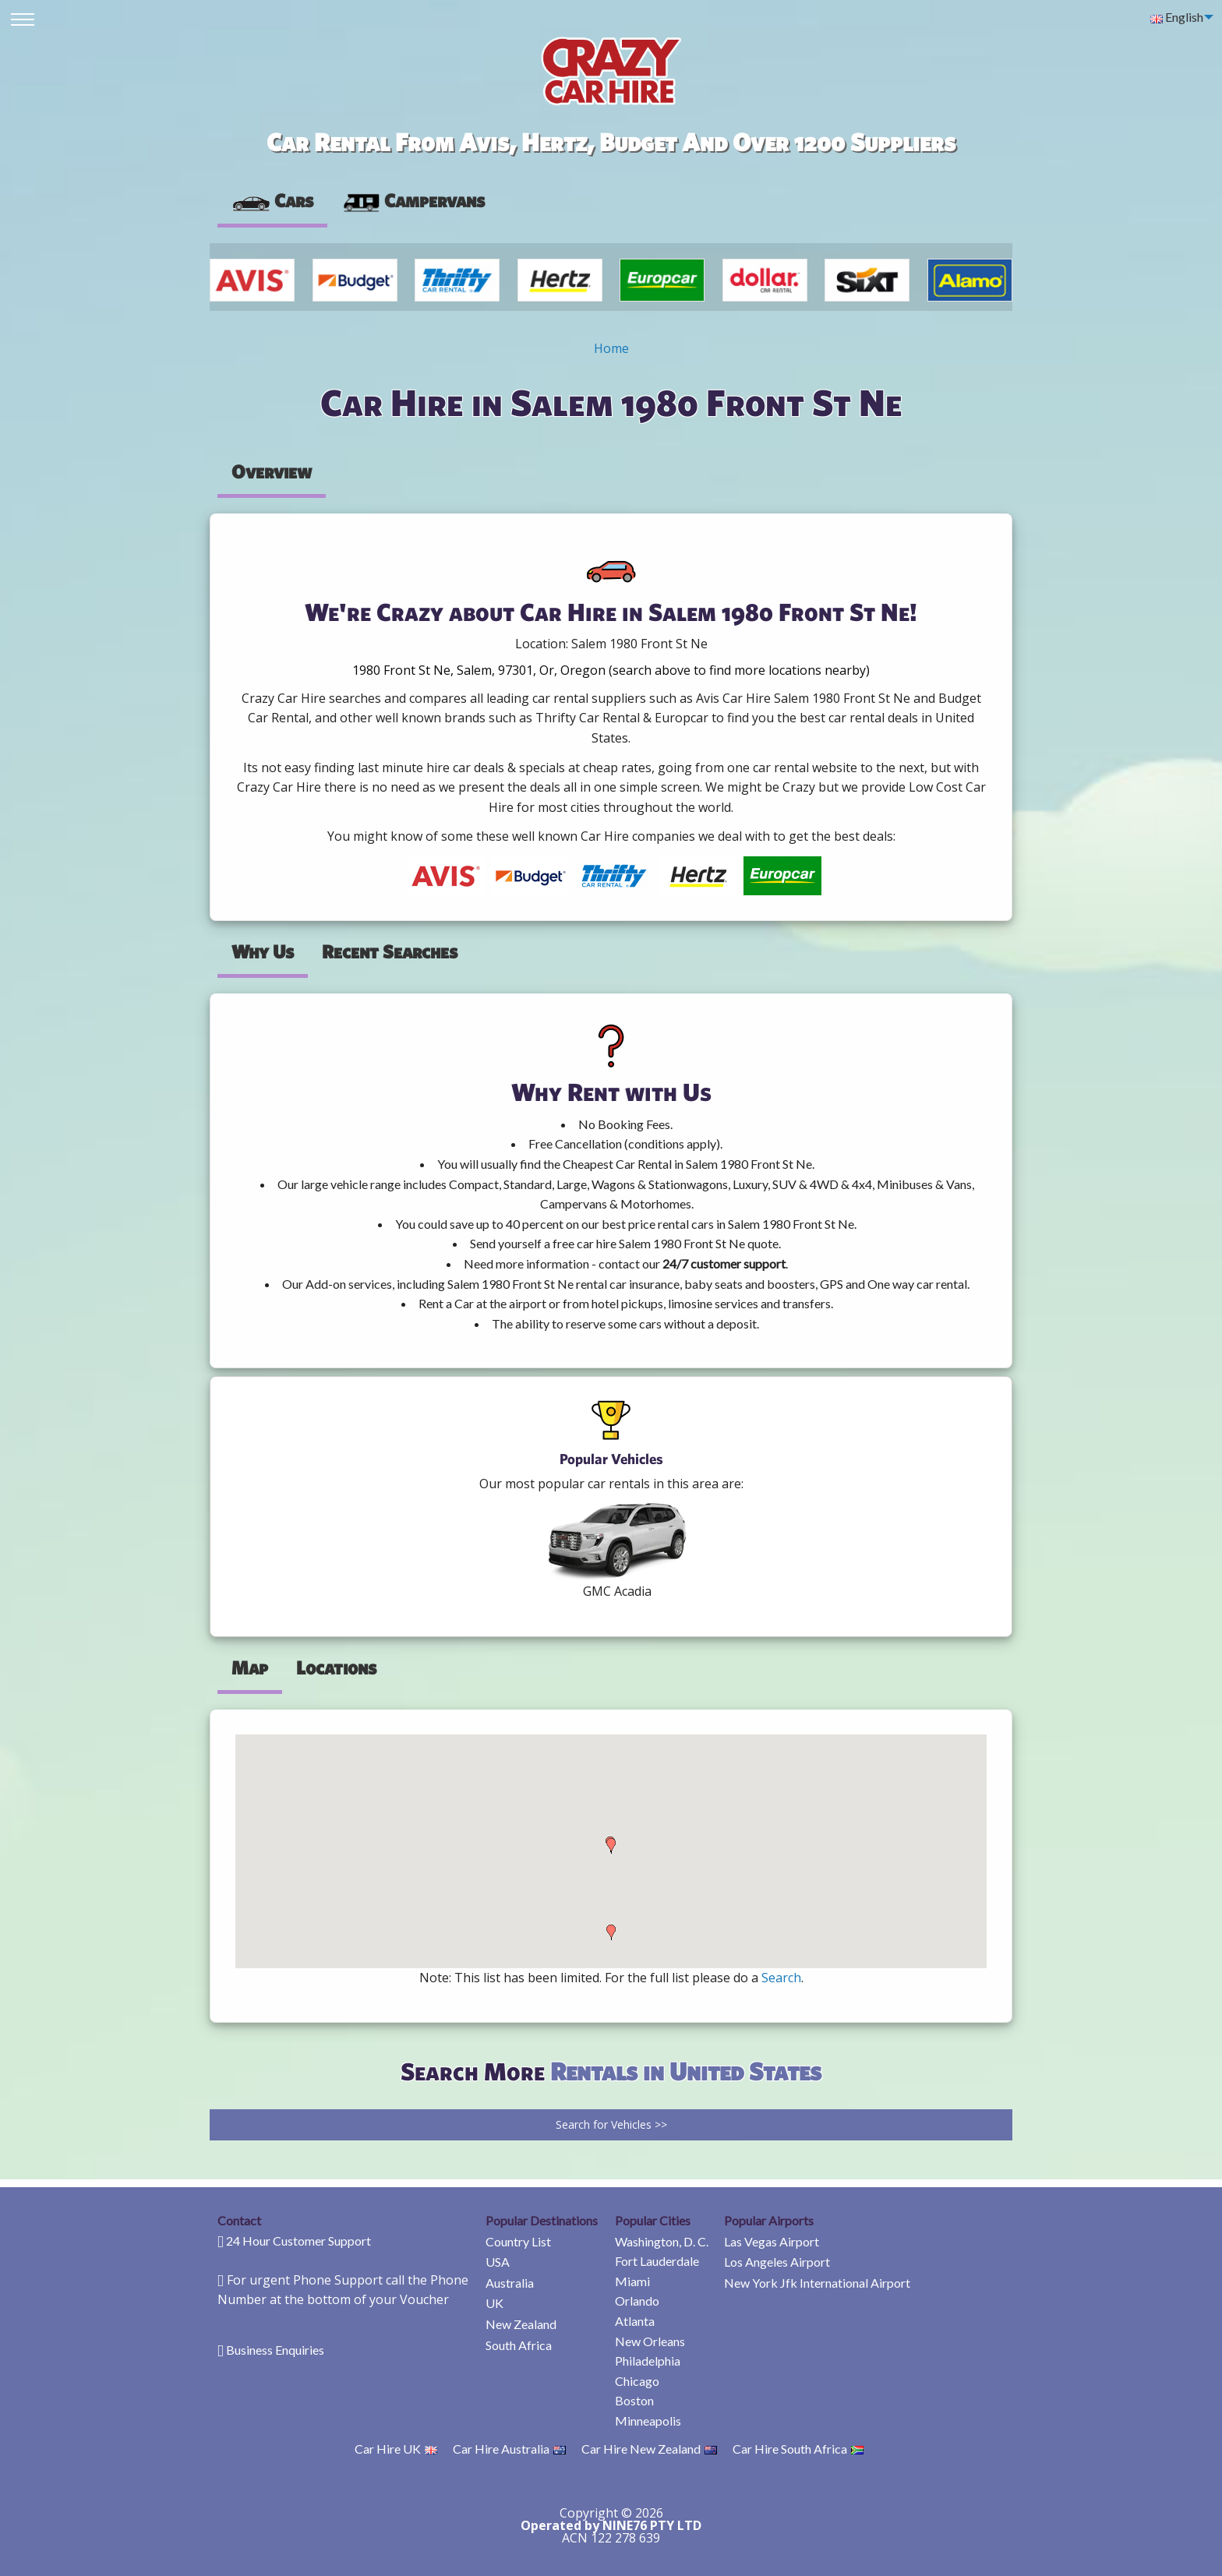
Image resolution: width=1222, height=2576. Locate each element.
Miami (632, 2281)
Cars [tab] (272, 200)
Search (781, 1977)
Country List (518, 2241)
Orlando (637, 2300)
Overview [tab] (271, 471)
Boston (634, 2400)
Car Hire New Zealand (649, 2448)
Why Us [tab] (262, 951)
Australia (510, 2282)
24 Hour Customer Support (298, 2240)
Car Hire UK (396, 2448)
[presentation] (413, 201)
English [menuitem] (1176, 16)
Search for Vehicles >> (611, 2124)
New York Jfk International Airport (817, 2282)
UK (494, 2302)
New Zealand (521, 2324)
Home (611, 348)
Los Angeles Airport (777, 2261)
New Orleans (650, 2341)
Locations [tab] (336, 1667)
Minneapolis (648, 2420)
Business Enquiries (275, 2349)
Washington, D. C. (661, 2241)
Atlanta (635, 2320)
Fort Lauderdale (657, 2260)
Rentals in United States (685, 2070)
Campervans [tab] (413, 200)
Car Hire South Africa (798, 2448)
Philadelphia (647, 2360)
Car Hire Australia (509, 2448)
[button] (611, 1932)
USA (498, 2261)
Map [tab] (249, 1667)
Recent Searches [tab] (389, 951)
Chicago (637, 2380)
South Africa (519, 2345)
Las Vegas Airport (771, 2241)
